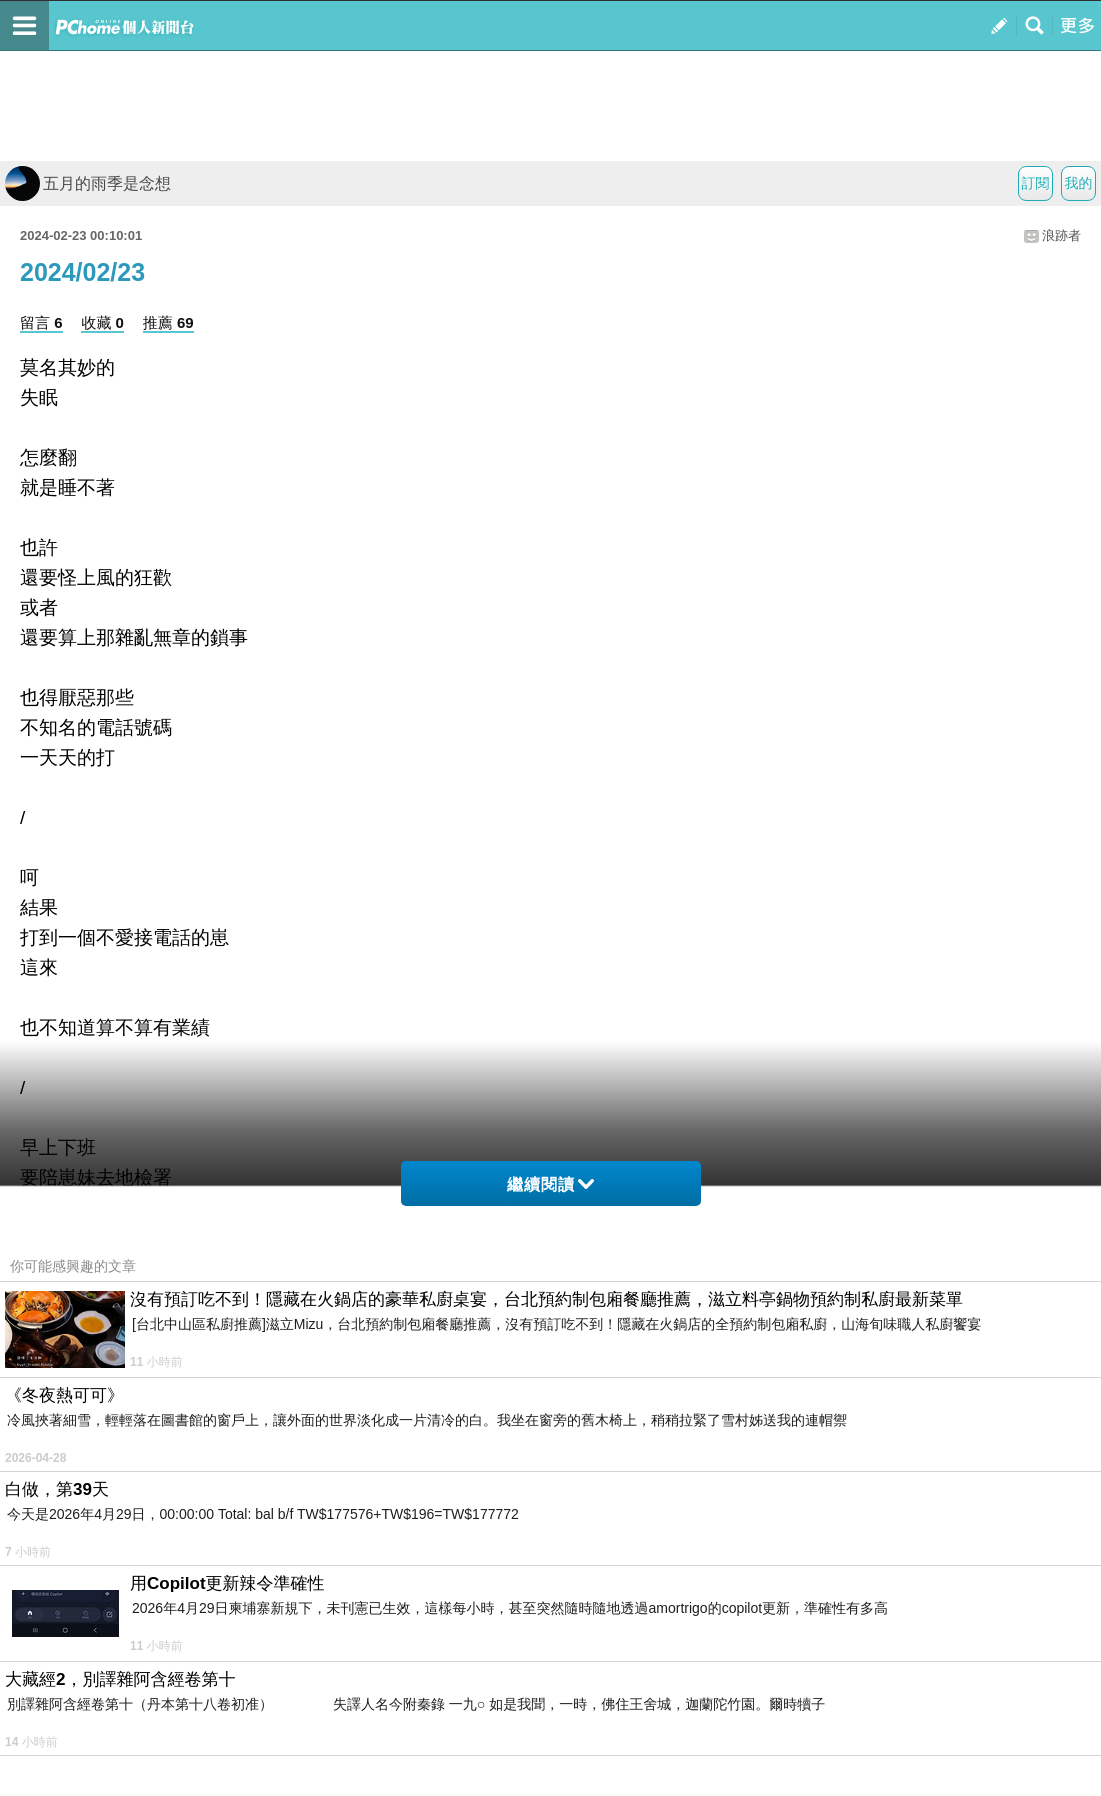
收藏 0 (102, 322)
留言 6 (41, 322)
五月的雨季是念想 (88, 183)
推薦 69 (168, 322)
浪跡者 (1061, 235)
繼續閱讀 (550, 1184)
